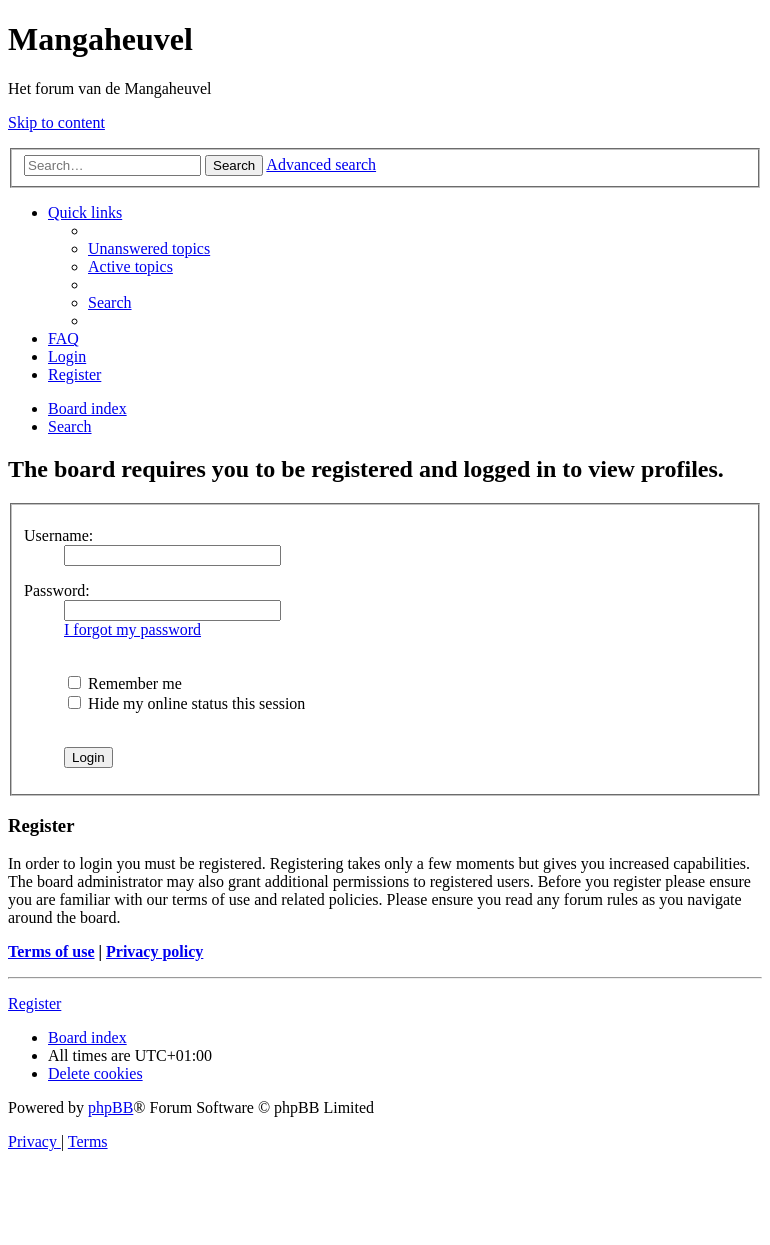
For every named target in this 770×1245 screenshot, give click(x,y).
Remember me (125, 683)
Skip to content (56, 122)
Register (34, 1003)
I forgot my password (132, 629)
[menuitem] (149, 248)
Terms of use (51, 951)
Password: (57, 590)
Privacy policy (154, 951)
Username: (58, 535)
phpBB (110, 1107)
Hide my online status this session (186, 703)
